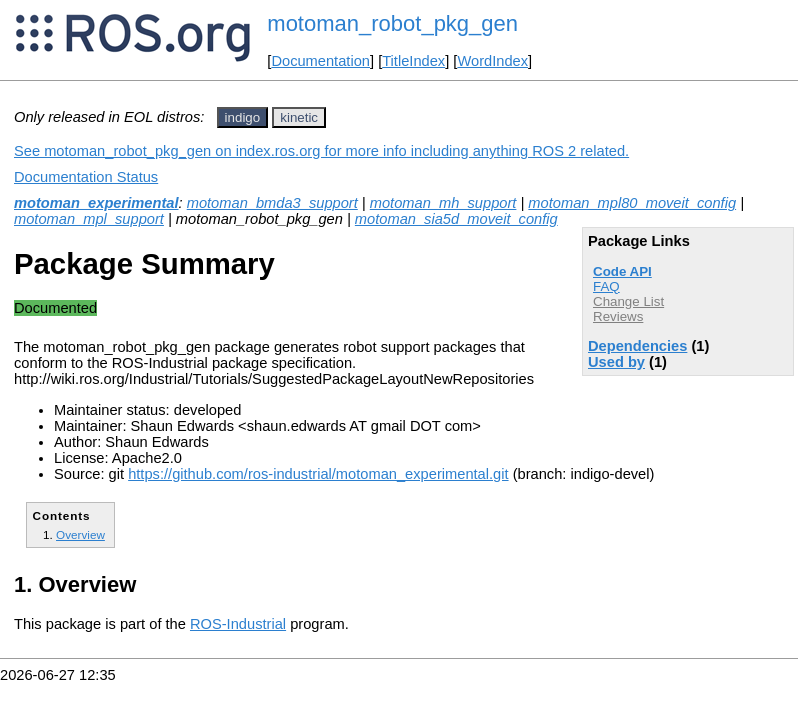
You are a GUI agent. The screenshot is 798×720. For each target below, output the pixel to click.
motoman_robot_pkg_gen (392, 23)
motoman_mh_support (443, 203)
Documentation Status (86, 177)
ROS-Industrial (238, 624)
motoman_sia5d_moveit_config (456, 219)
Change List (628, 301)
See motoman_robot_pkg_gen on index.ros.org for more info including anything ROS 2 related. (321, 151)
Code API (622, 271)
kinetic (299, 117)
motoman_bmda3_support (272, 203)
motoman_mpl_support (89, 219)
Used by (616, 362)
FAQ (606, 286)
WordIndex (492, 61)
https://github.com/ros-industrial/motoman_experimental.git (318, 474)
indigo (243, 117)
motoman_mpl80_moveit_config (632, 203)
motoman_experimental (96, 203)
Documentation (320, 61)
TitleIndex (413, 61)
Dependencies (637, 346)
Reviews (618, 316)
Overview (80, 534)
